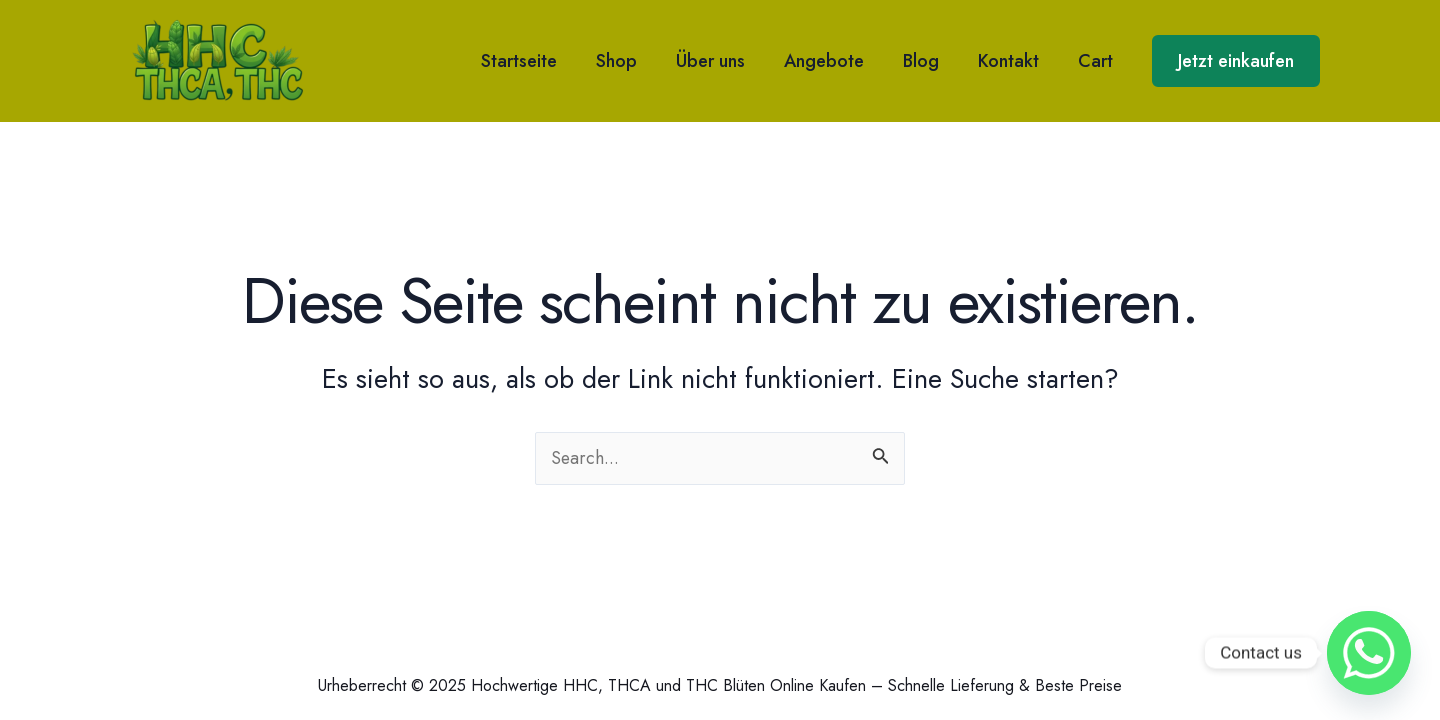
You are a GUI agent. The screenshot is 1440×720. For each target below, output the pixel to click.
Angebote (834, 61)
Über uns (723, 61)
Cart (1096, 61)
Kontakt (1012, 61)
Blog (928, 61)
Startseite (538, 61)
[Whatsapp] (1369, 653)
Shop (632, 61)
